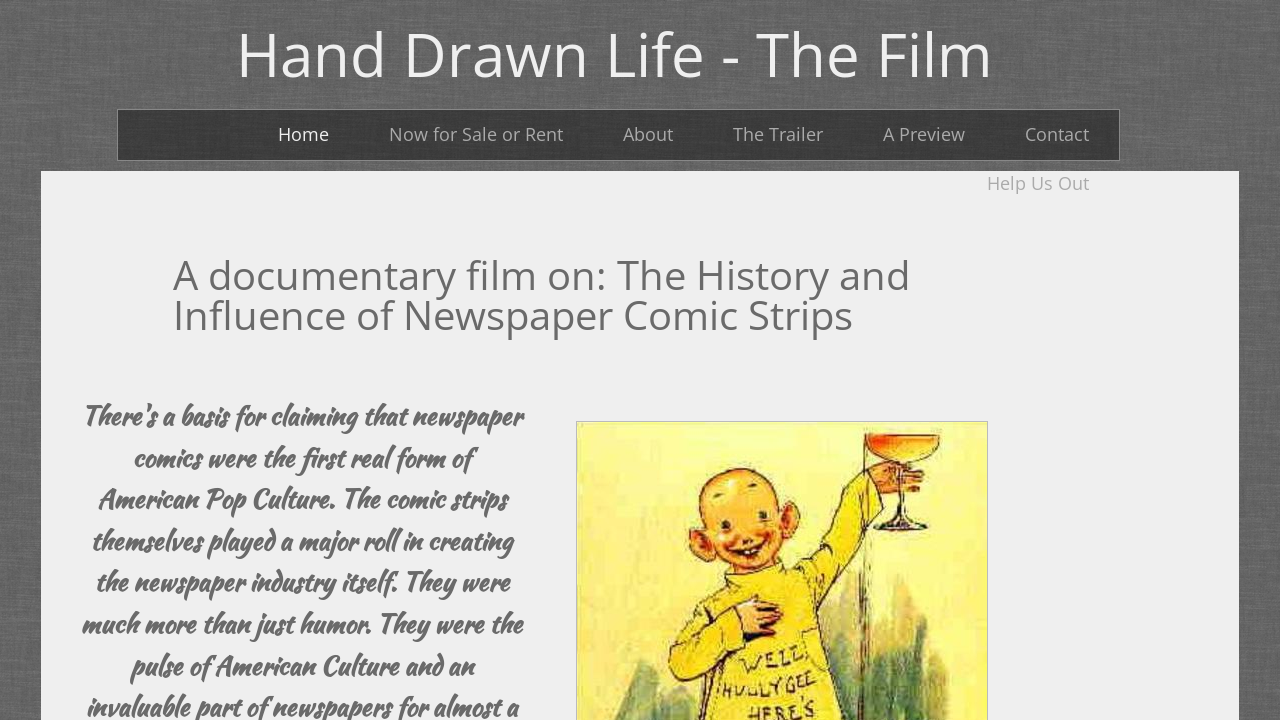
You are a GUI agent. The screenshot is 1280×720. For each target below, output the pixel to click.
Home (303, 134)
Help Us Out (1038, 183)
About (648, 134)
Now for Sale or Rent (476, 134)
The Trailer (778, 134)
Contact (1057, 134)
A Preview (924, 134)
